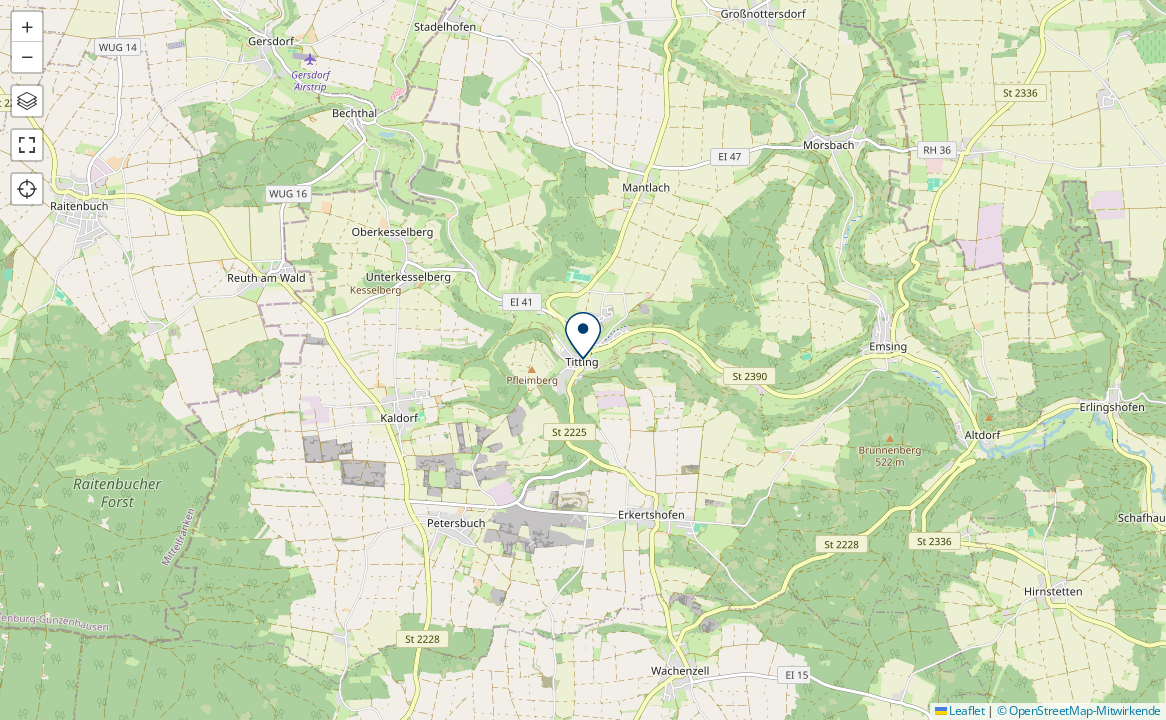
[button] (583, 336)
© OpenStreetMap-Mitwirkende (1079, 710)
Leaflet (960, 710)
